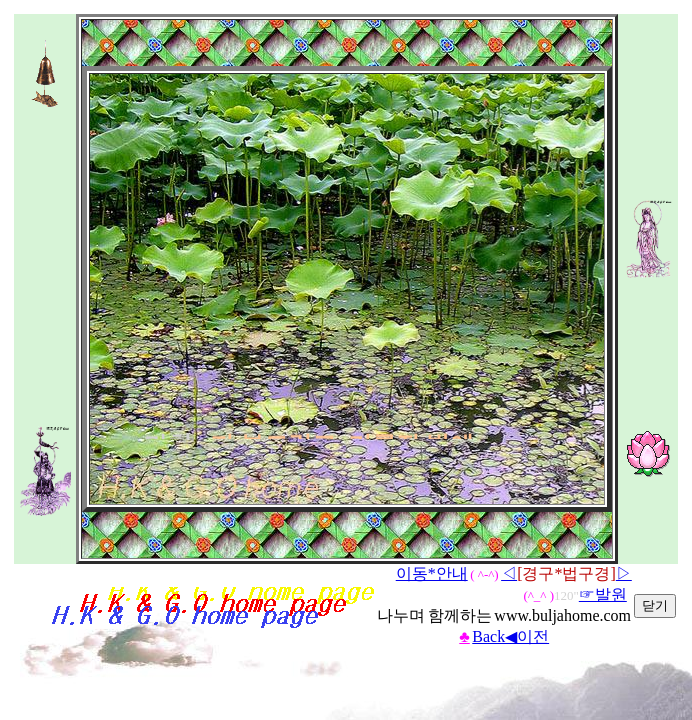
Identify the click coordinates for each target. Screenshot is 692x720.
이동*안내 (432, 573)
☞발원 (603, 594)
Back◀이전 (510, 636)
